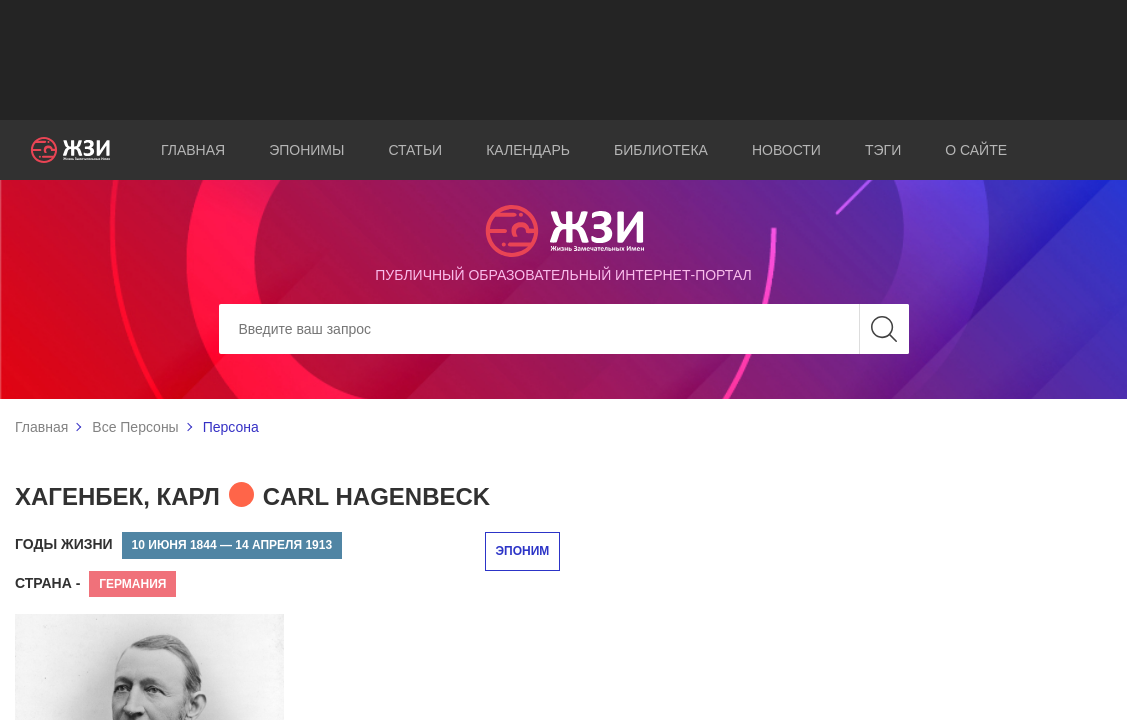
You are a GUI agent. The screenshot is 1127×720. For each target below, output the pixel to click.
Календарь (528, 150)
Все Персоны (135, 427)
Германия (132, 584)
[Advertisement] (564, 60)
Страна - (47, 583)
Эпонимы (306, 150)
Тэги (883, 150)
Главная (193, 150)
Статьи (415, 150)
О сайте (976, 150)
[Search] (564, 329)
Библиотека (661, 150)
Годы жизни (64, 544)
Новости (786, 150)
